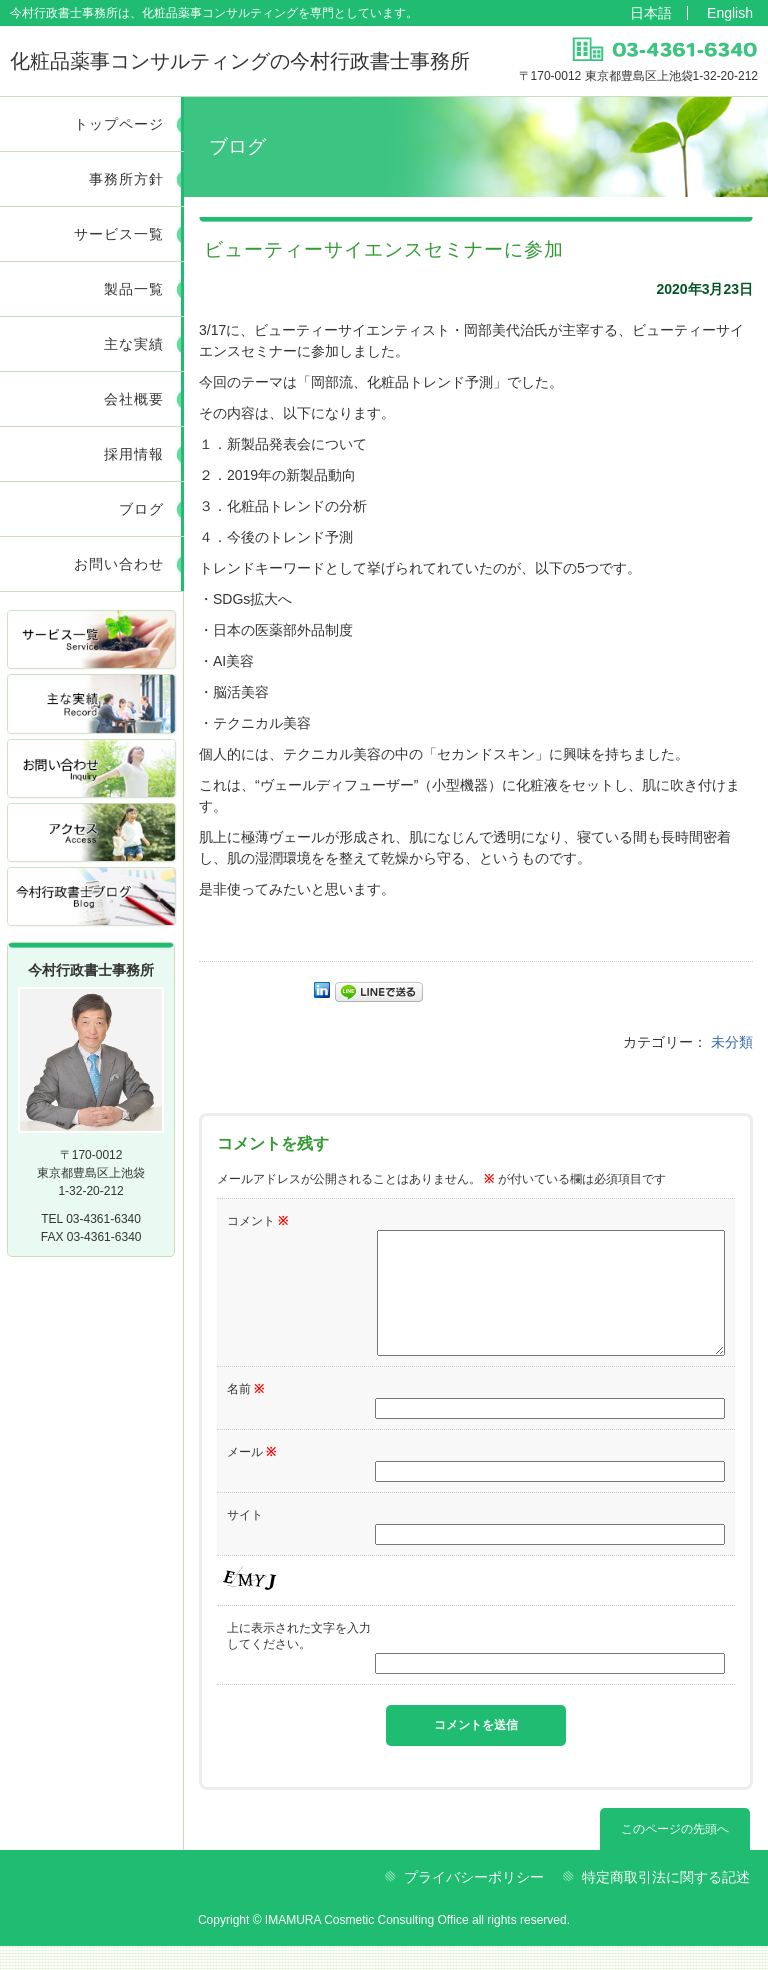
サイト (245, 1539)
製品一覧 (134, 289)
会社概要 (134, 399)
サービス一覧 (119, 234)
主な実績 (134, 344)
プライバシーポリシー (474, 1901)
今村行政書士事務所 (240, 61)
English (730, 13)
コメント (257, 1221)
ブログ (141, 509)
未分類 (732, 1042)
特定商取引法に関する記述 (666, 1901)
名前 (245, 1413)
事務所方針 (126, 179)
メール (251, 1476)
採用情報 (134, 454)
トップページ (119, 124)
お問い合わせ (119, 564)
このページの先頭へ (675, 1853)
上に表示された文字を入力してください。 (299, 1660)
